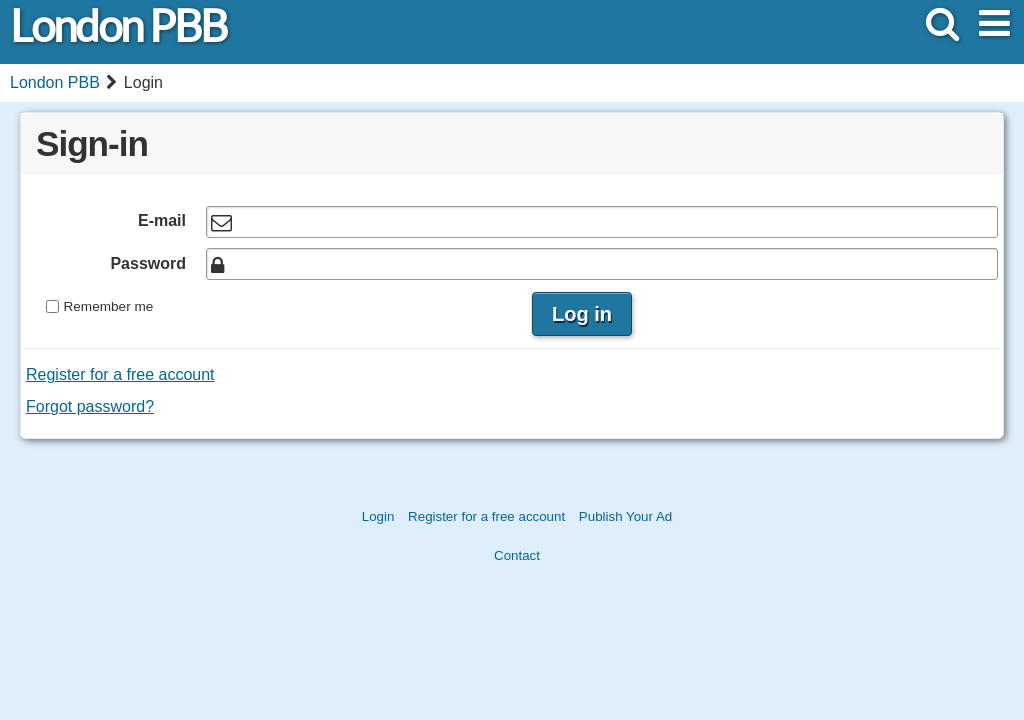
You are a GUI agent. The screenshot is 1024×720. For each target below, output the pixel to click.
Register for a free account (120, 374)
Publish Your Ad (625, 516)
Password (148, 263)
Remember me (108, 306)
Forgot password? (90, 406)
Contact (517, 555)
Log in (582, 314)
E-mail (162, 220)
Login (378, 516)
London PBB (118, 26)
